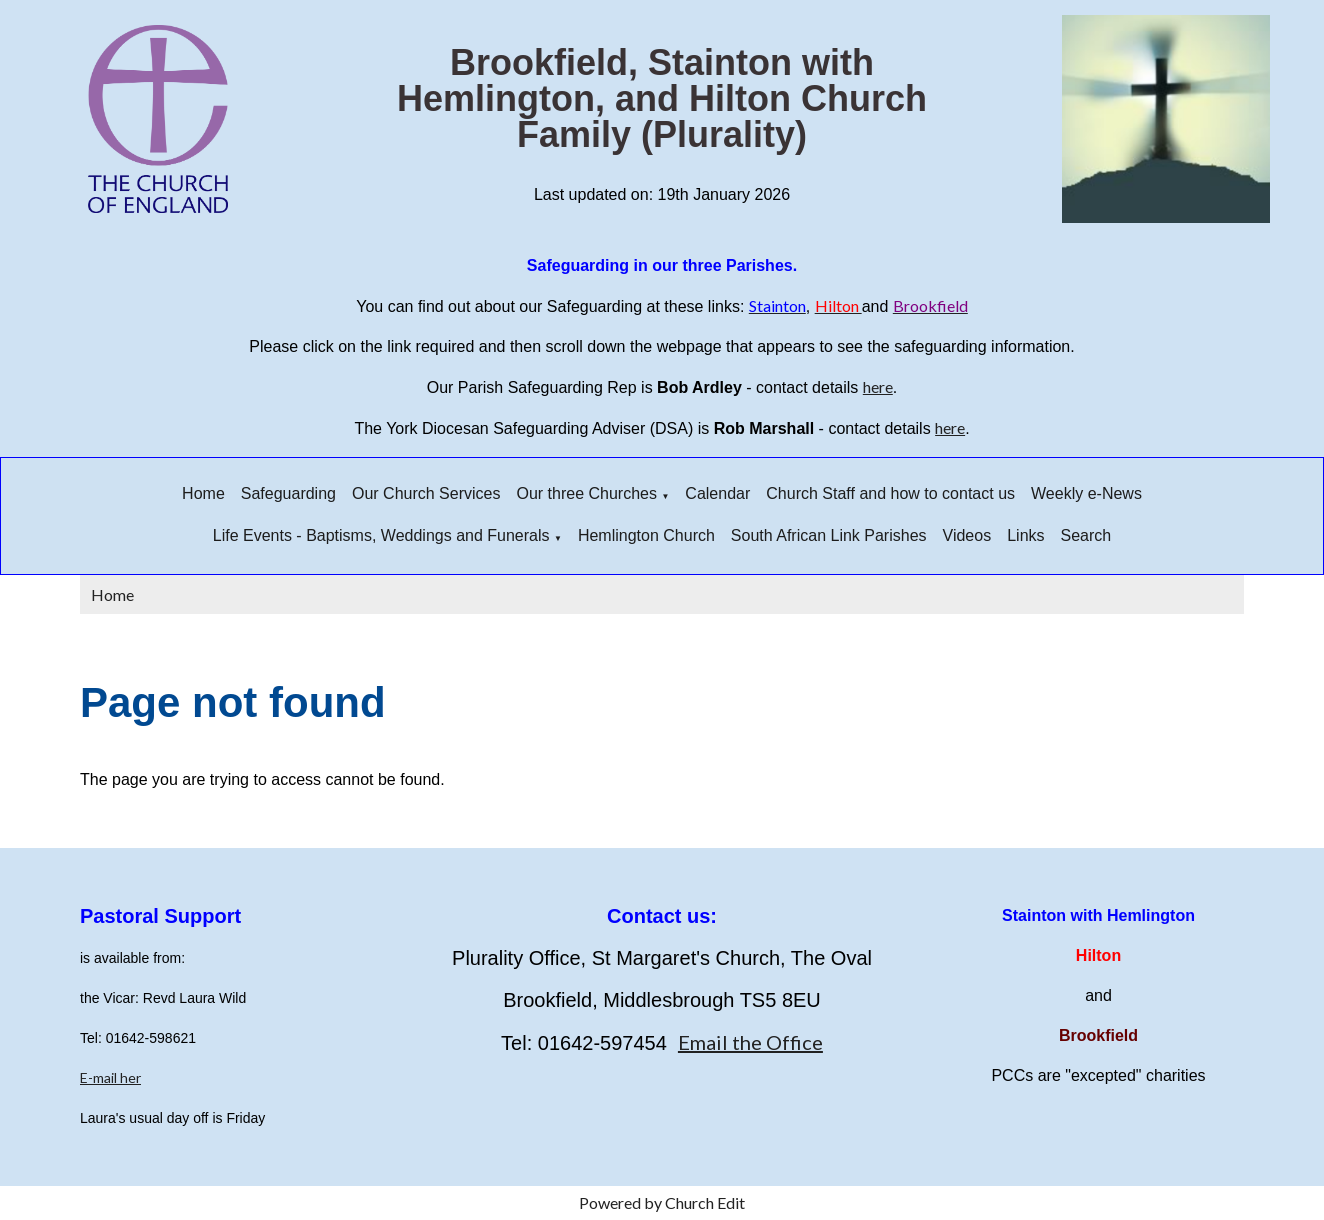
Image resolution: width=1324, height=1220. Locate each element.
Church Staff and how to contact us (890, 493)
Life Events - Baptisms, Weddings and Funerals (381, 535)
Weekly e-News (1086, 493)
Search (1086, 535)
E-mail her (110, 1077)
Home (203, 493)
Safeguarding (288, 493)
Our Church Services (426, 493)
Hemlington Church (646, 535)
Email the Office (750, 1042)
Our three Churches (586, 493)
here (878, 386)
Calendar (717, 493)
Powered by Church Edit (662, 1202)
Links (1025, 535)
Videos (967, 535)
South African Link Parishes (829, 535)
